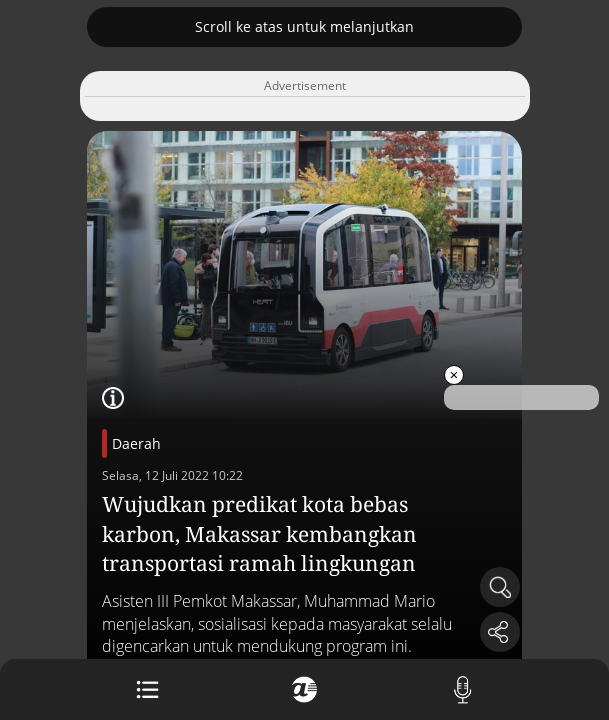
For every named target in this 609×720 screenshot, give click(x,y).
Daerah (136, 443)
